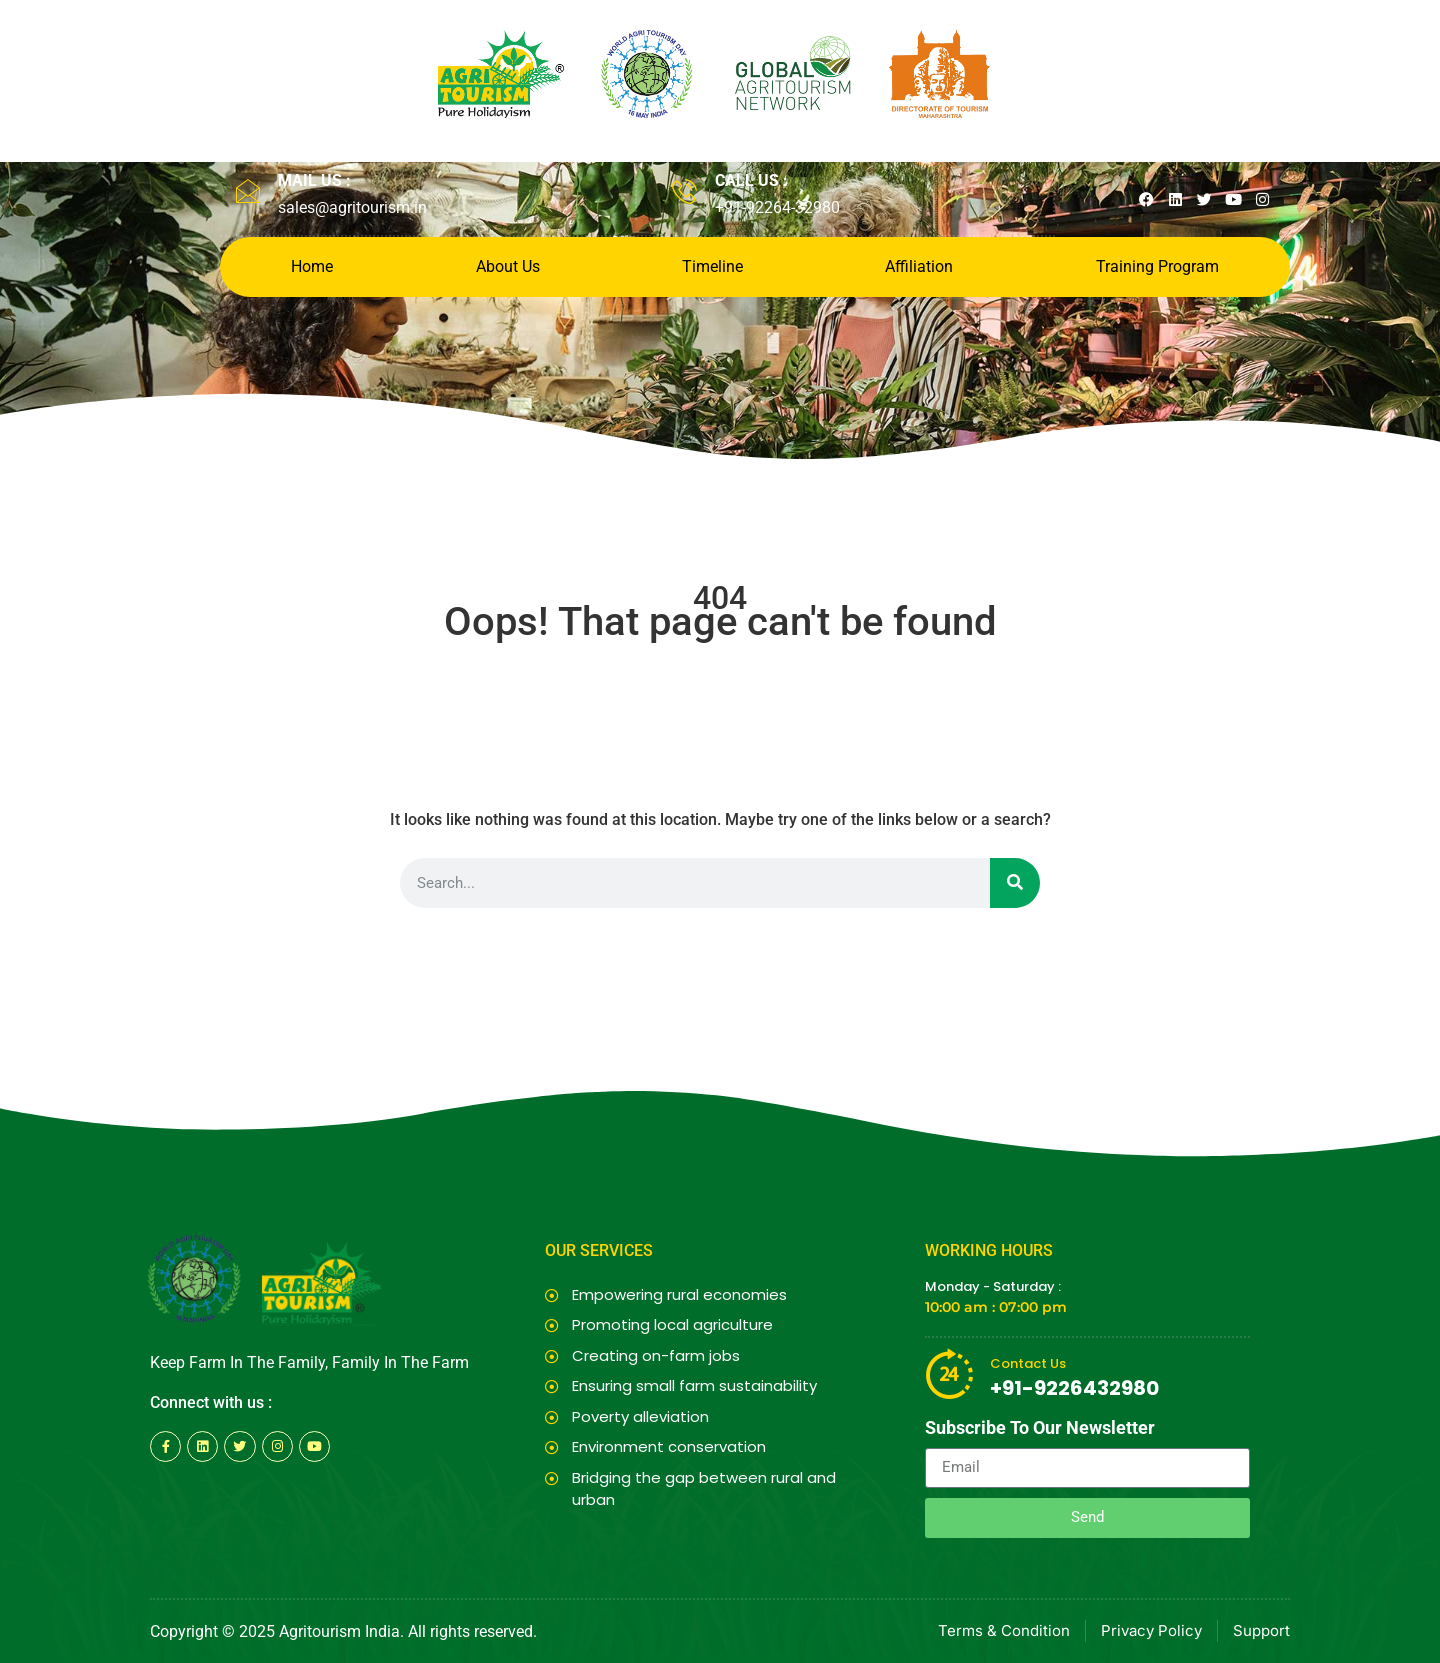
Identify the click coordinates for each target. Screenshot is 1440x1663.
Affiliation (919, 266)
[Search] (1015, 883)
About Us (508, 266)
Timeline (712, 266)
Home (312, 266)
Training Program (1157, 266)
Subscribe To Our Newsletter (1040, 1428)
